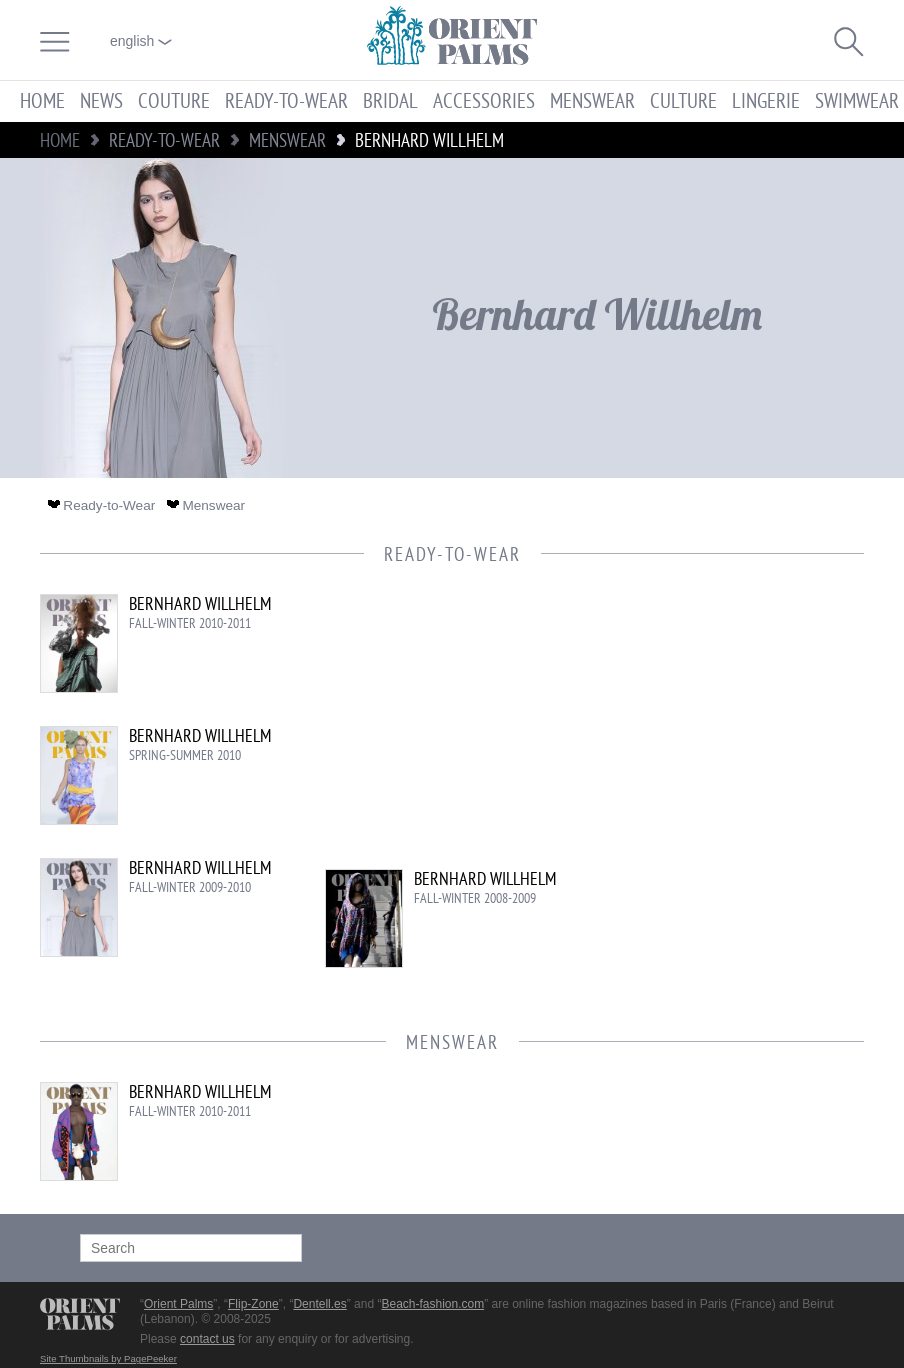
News (101, 101)
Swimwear (857, 101)
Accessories (484, 101)
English (141, 41)
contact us (207, 1339)
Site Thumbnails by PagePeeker (108, 1358)
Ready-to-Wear (286, 101)
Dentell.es (319, 1304)
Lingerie (766, 101)
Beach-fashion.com (432, 1304)
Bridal (390, 101)
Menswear (592, 101)
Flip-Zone (253, 1304)
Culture (683, 101)
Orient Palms (178, 1304)
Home (42, 101)
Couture (174, 101)
